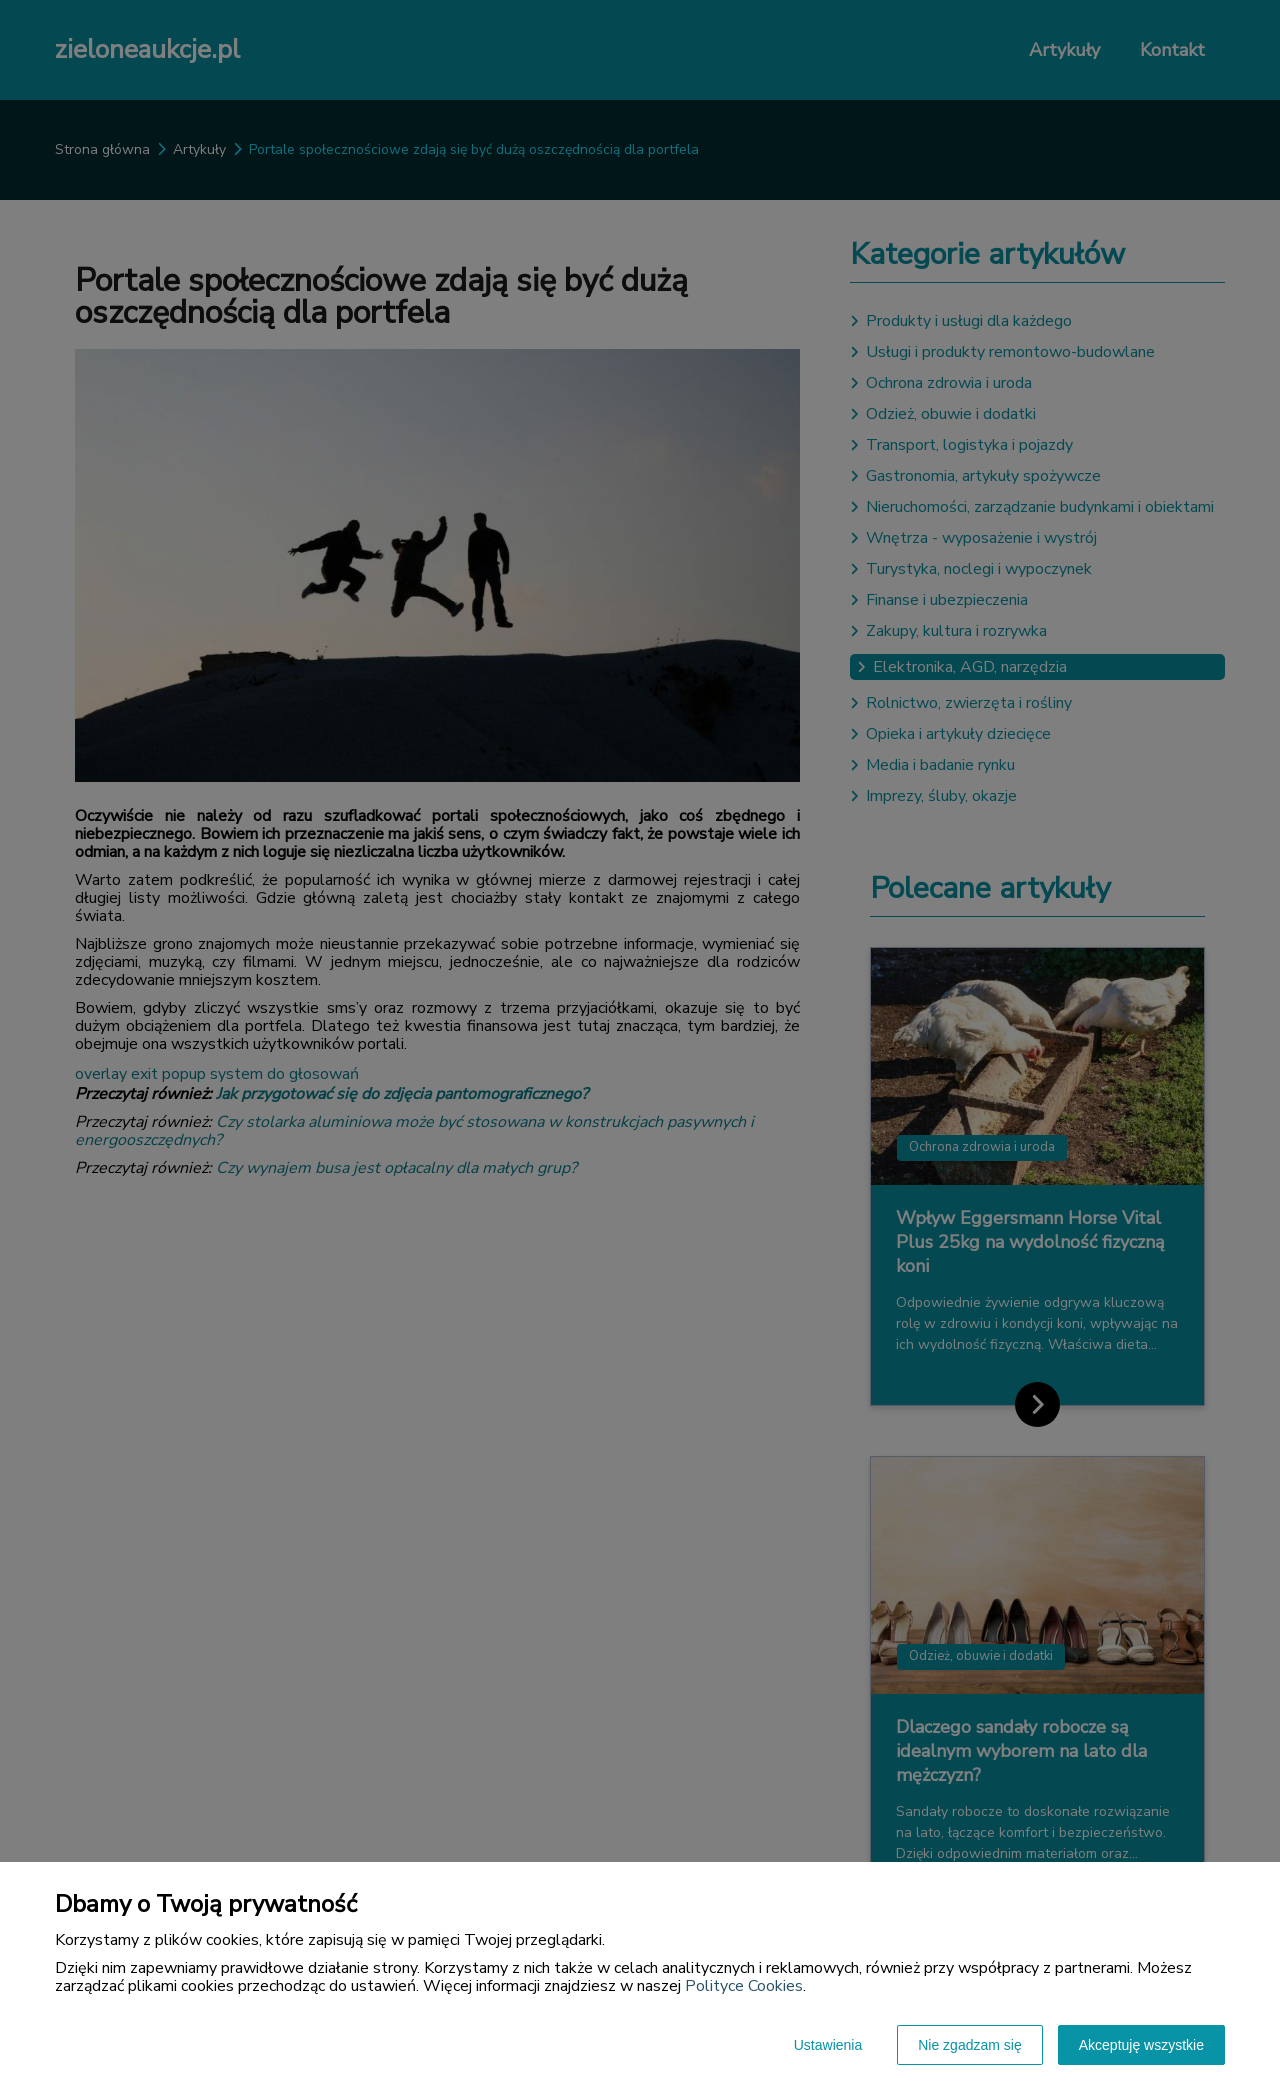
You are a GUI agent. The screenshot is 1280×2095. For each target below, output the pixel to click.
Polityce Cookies (744, 1986)
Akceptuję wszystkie (1141, 2045)
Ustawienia (828, 2045)
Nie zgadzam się (970, 2045)
